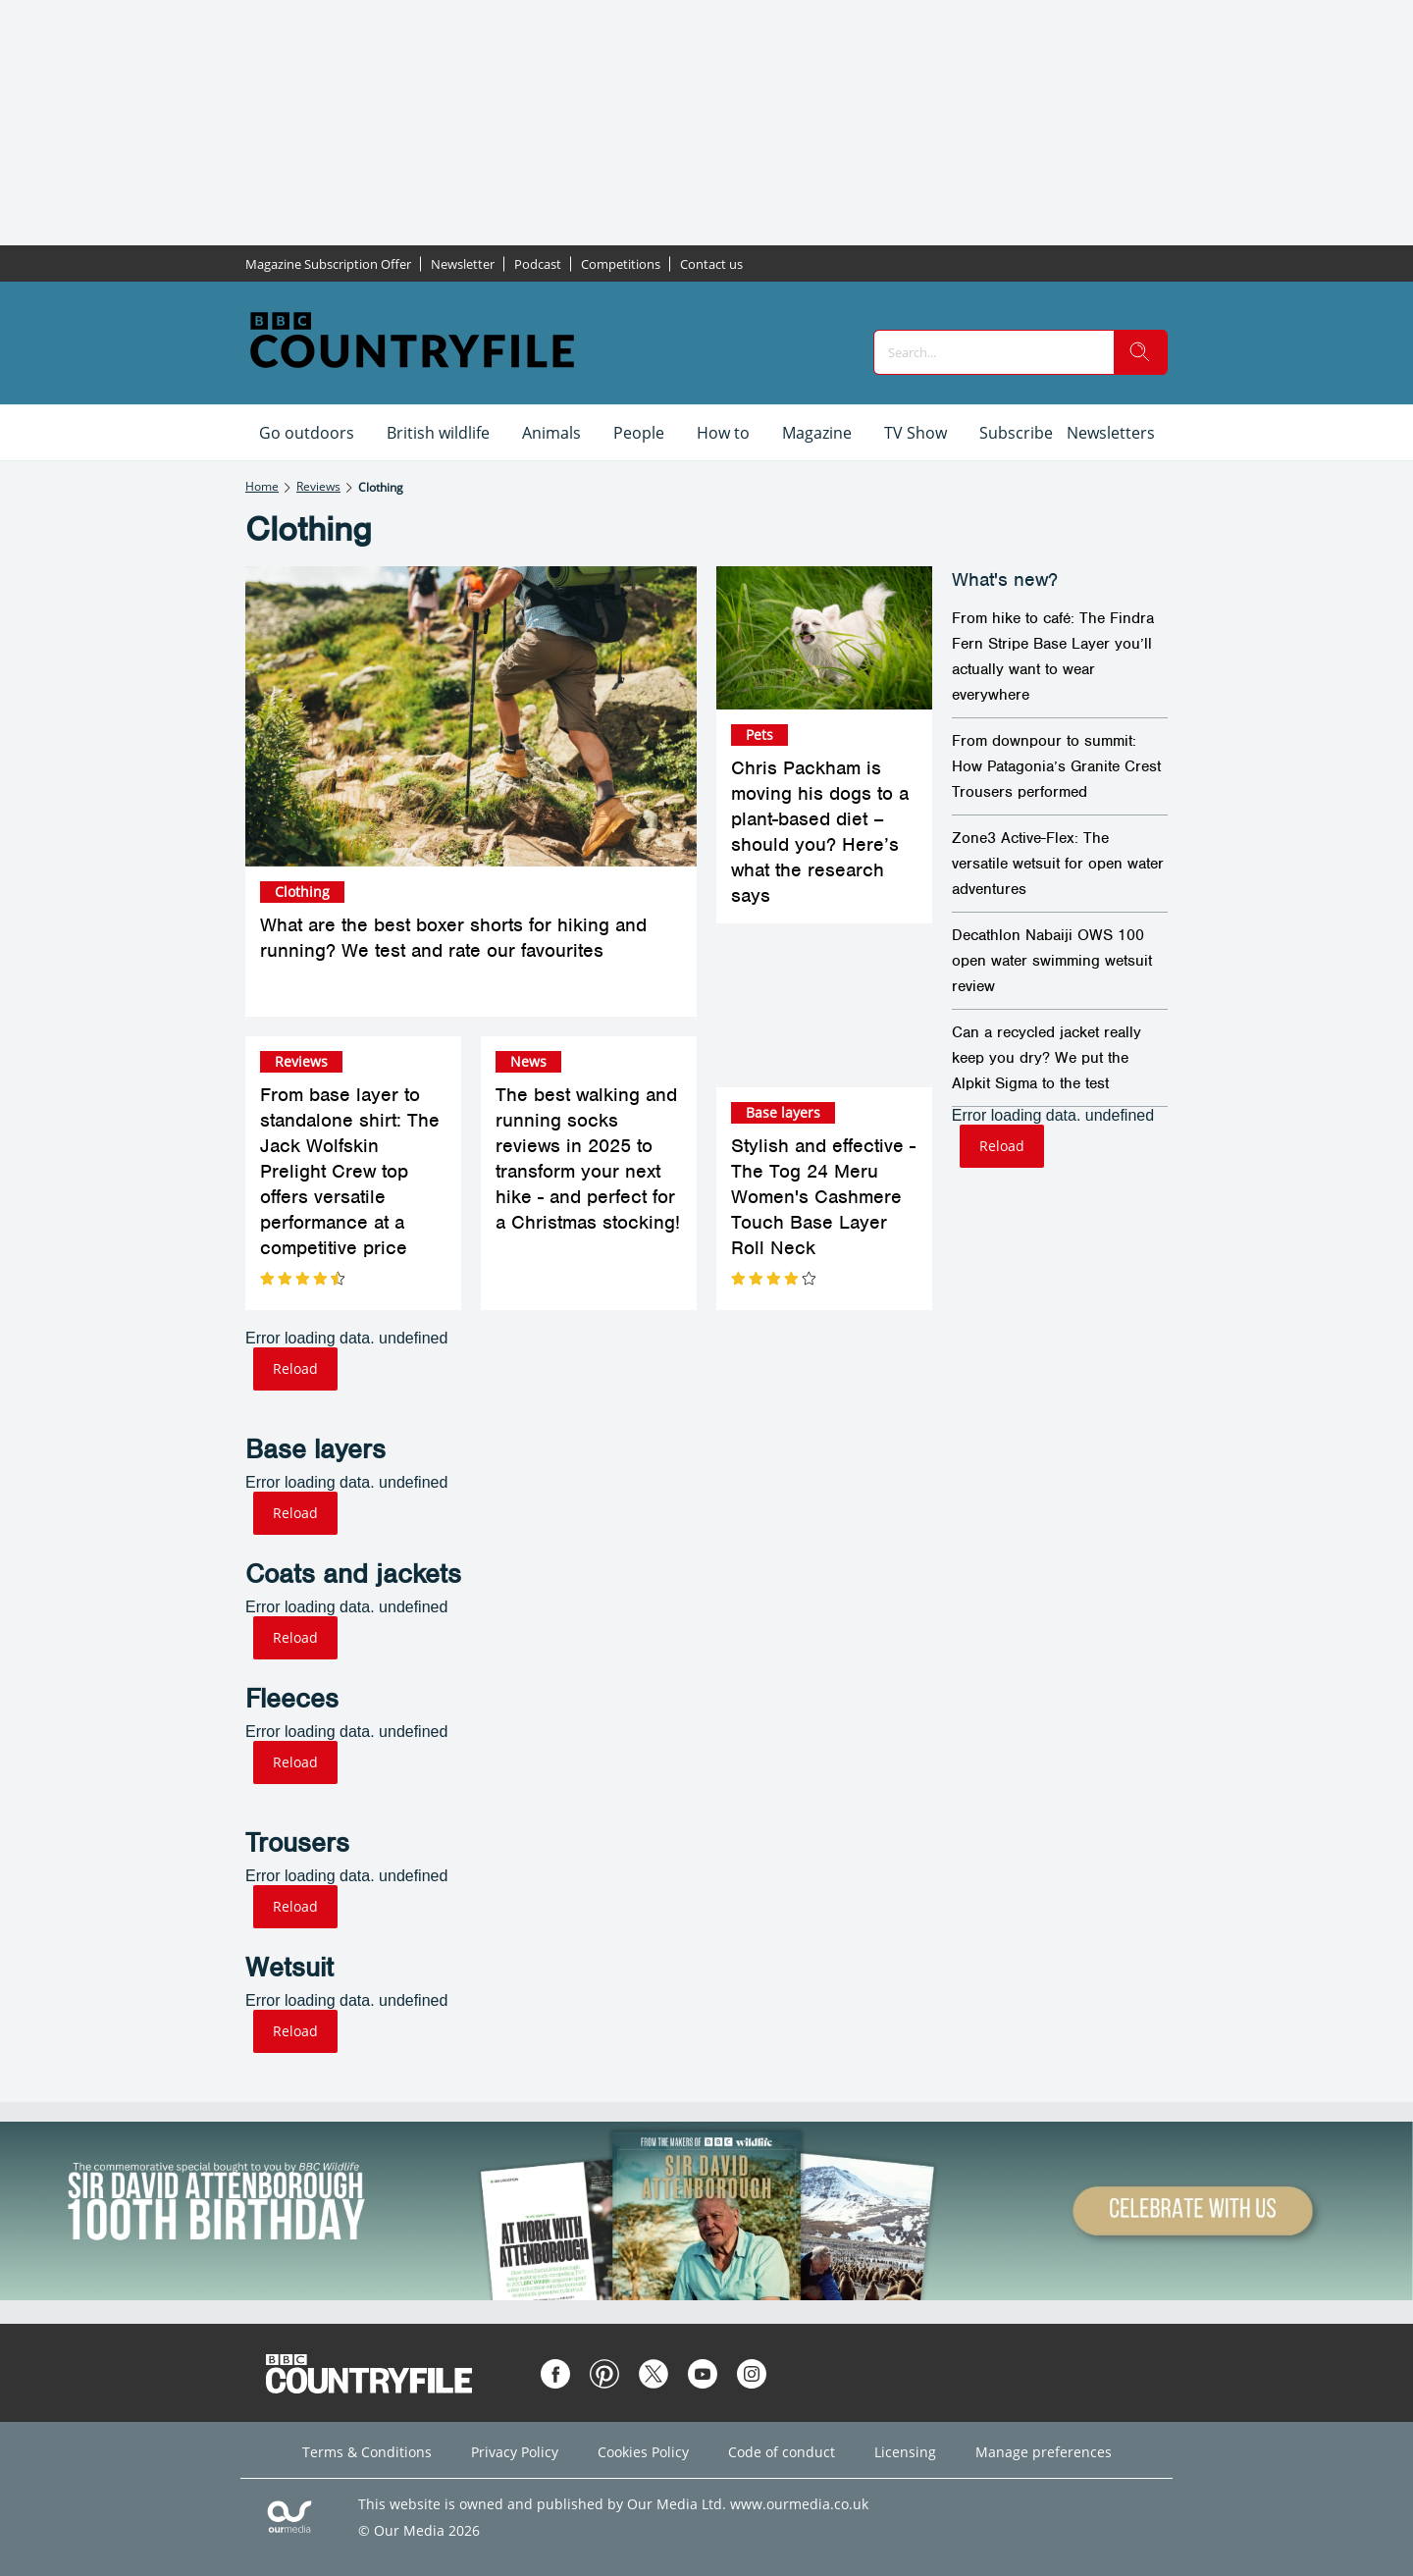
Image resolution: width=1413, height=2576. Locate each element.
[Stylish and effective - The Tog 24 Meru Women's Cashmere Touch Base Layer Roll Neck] (824, 1015)
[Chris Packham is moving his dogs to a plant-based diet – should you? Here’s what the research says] (824, 638)
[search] (1140, 352)
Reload (295, 1368)
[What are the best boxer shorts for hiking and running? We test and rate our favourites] (471, 716)
